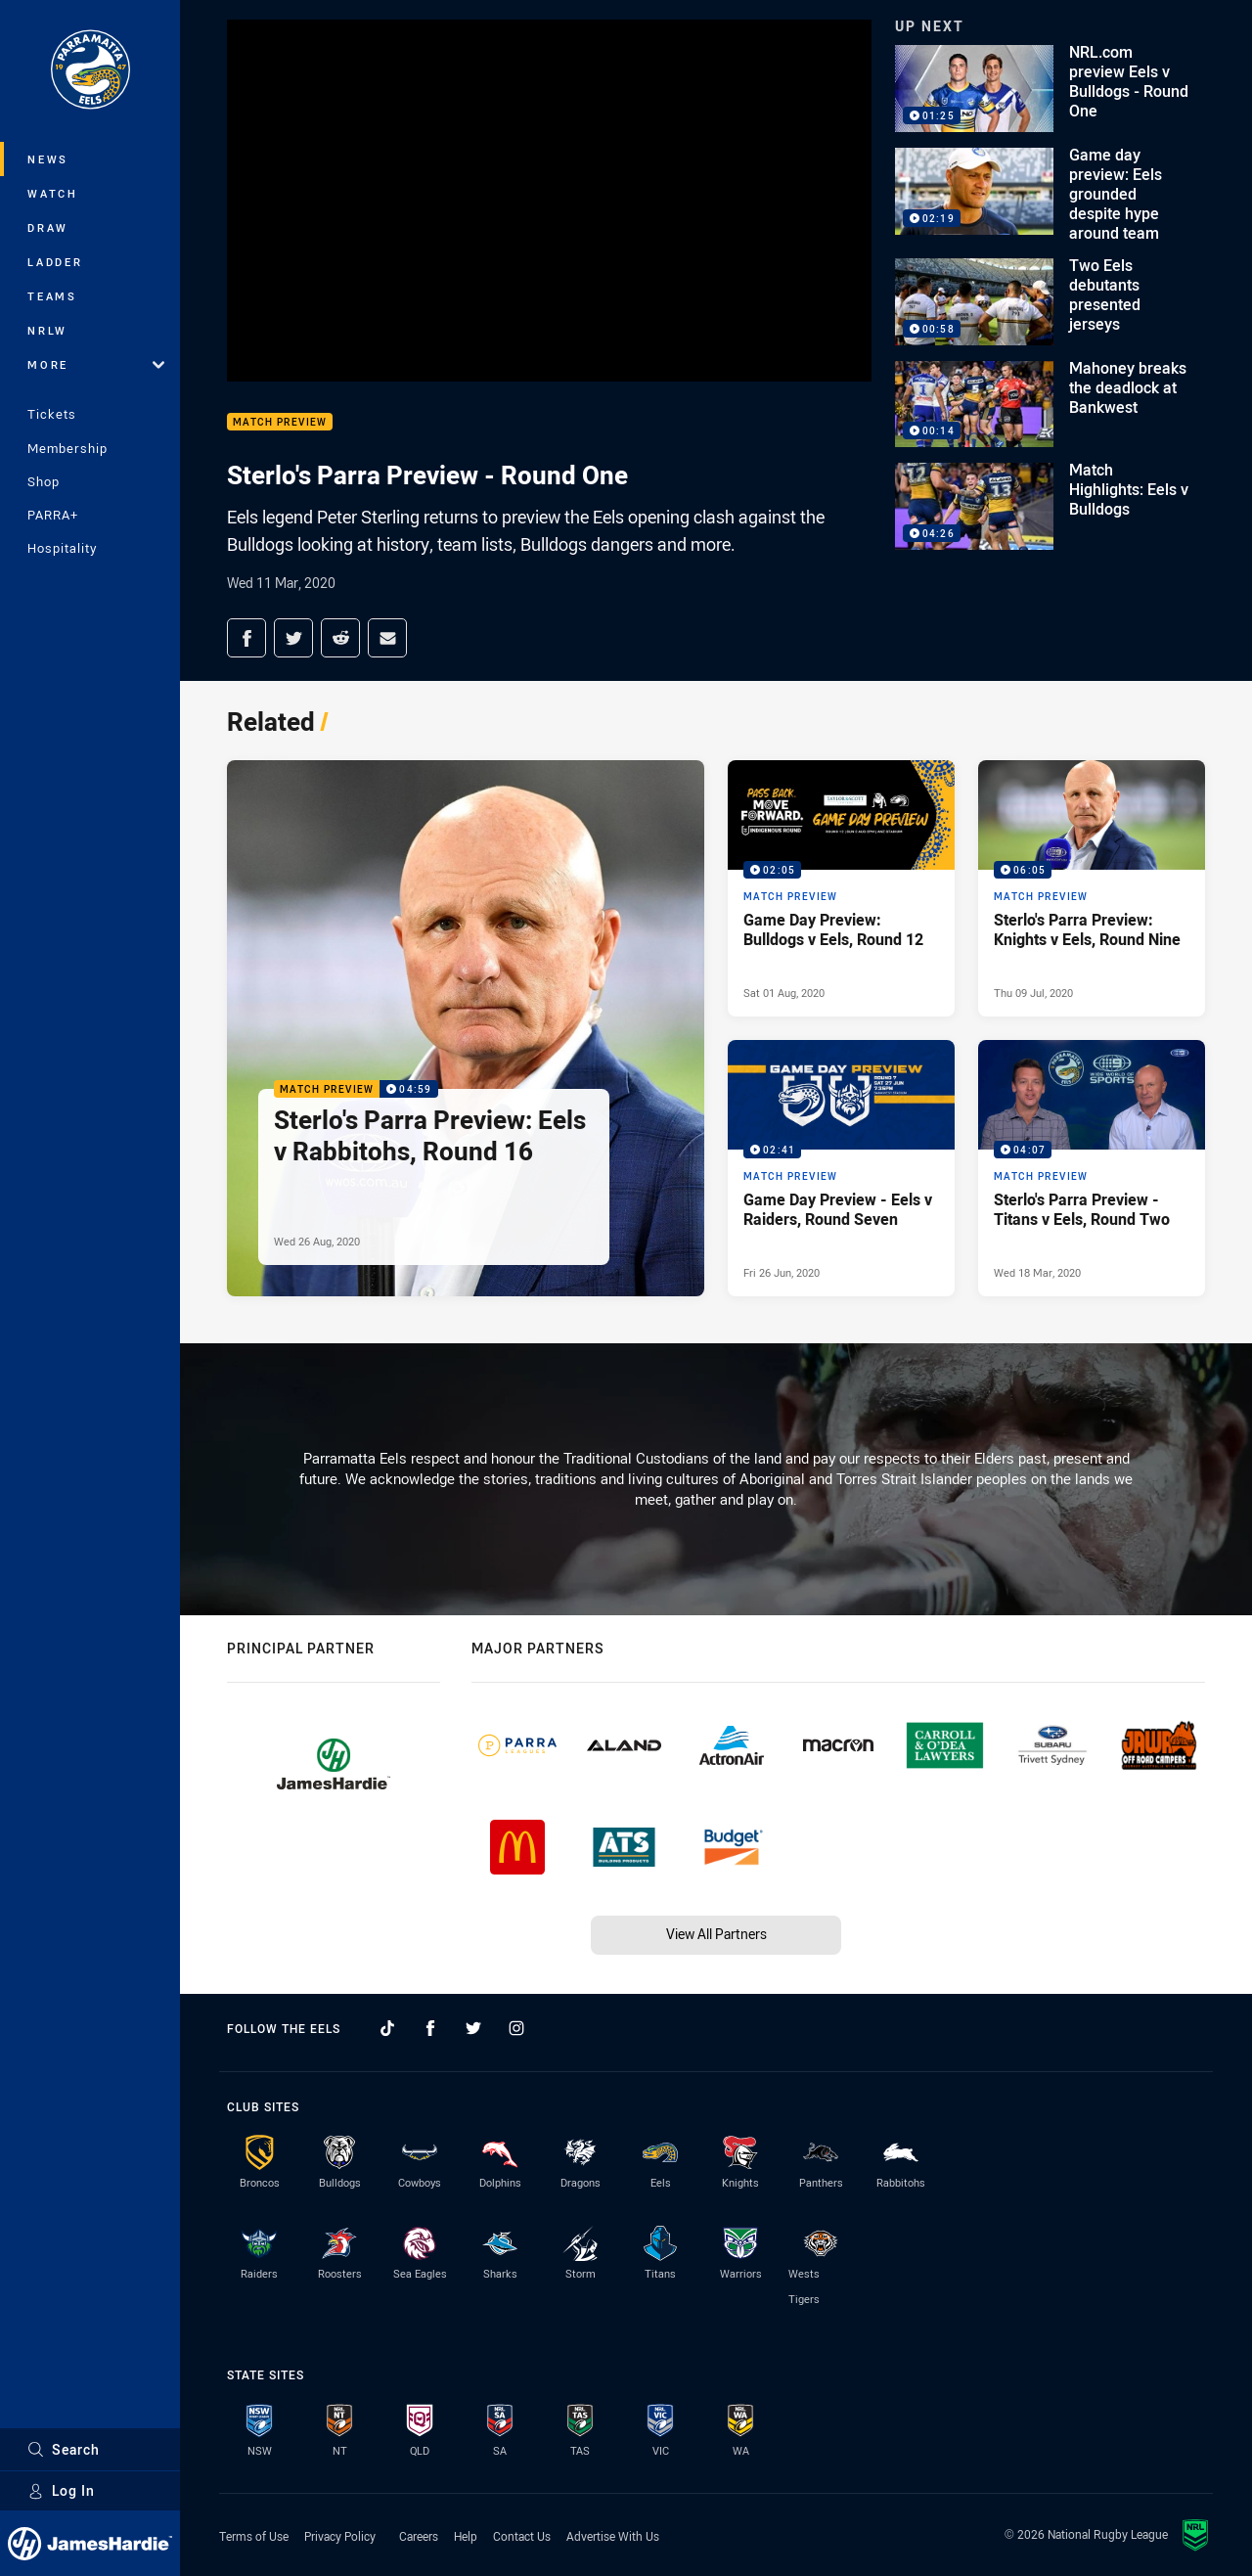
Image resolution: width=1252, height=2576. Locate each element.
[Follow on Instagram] (516, 2028)
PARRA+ (52, 514)
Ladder (55, 261)
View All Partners (716, 1933)
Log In (61, 2490)
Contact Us (522, 2536)
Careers (418, 2536)
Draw (47, 227)
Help (465, 2536)
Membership (67, 448)
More (95, 364)
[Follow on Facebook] (430, 2028)
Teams (52, 296)
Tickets (51, 414)
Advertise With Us (612, 2536)
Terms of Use (254, 2536)
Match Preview (280, 422)
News (47, 159)
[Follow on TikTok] (387, 2028)
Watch (52, 193)
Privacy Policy (340, 2536)
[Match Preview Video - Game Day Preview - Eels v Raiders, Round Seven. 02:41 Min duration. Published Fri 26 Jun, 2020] (841, 1168)
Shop (43, 481)
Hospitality (62, 548)
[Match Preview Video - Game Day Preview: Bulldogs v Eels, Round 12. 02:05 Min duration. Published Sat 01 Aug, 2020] (841, 888)
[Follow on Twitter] (473, 2028)
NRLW (47, 330)
